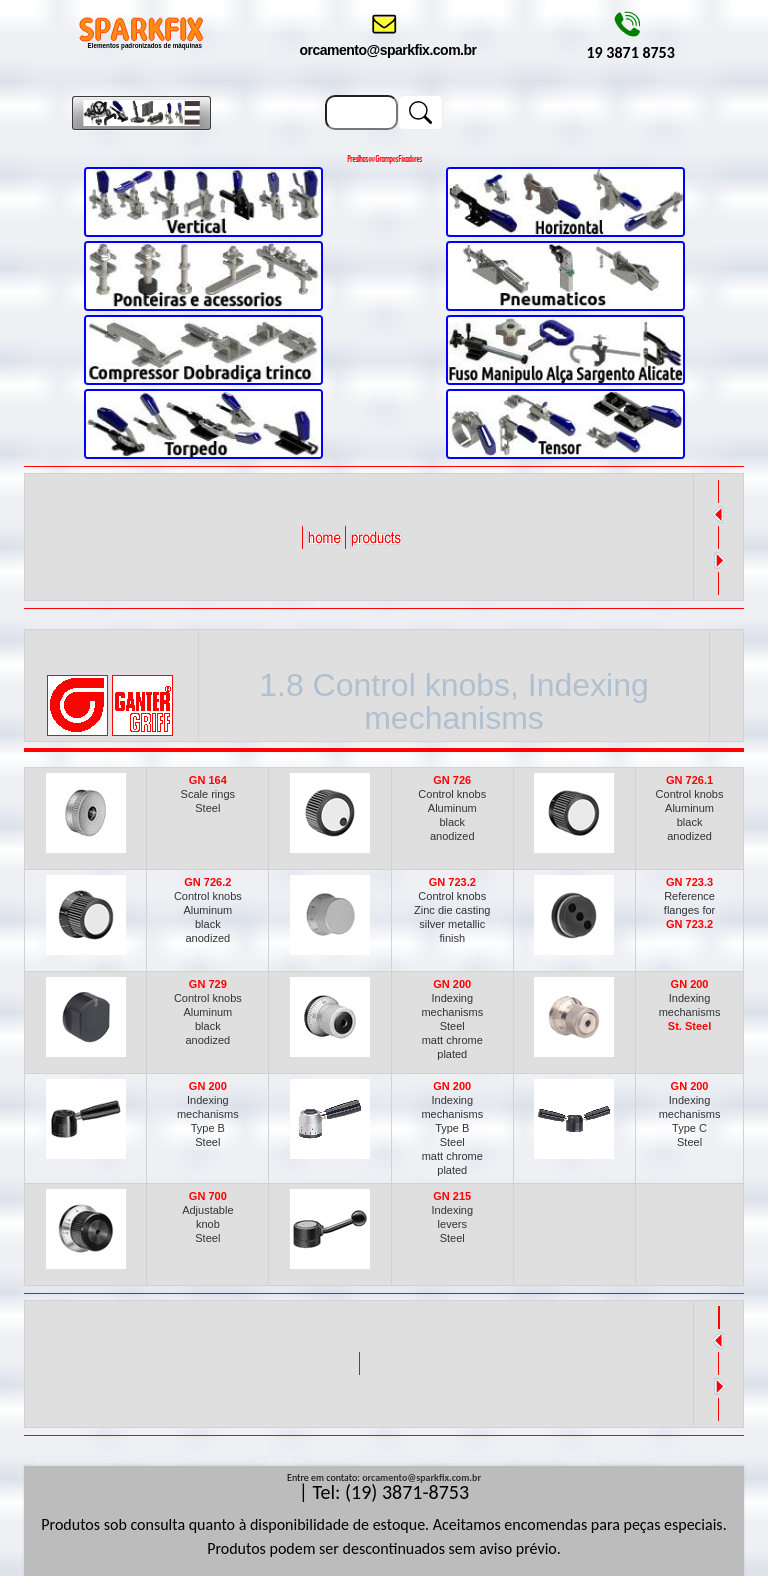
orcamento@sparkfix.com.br (421, 1477)
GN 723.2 (689, 924)
